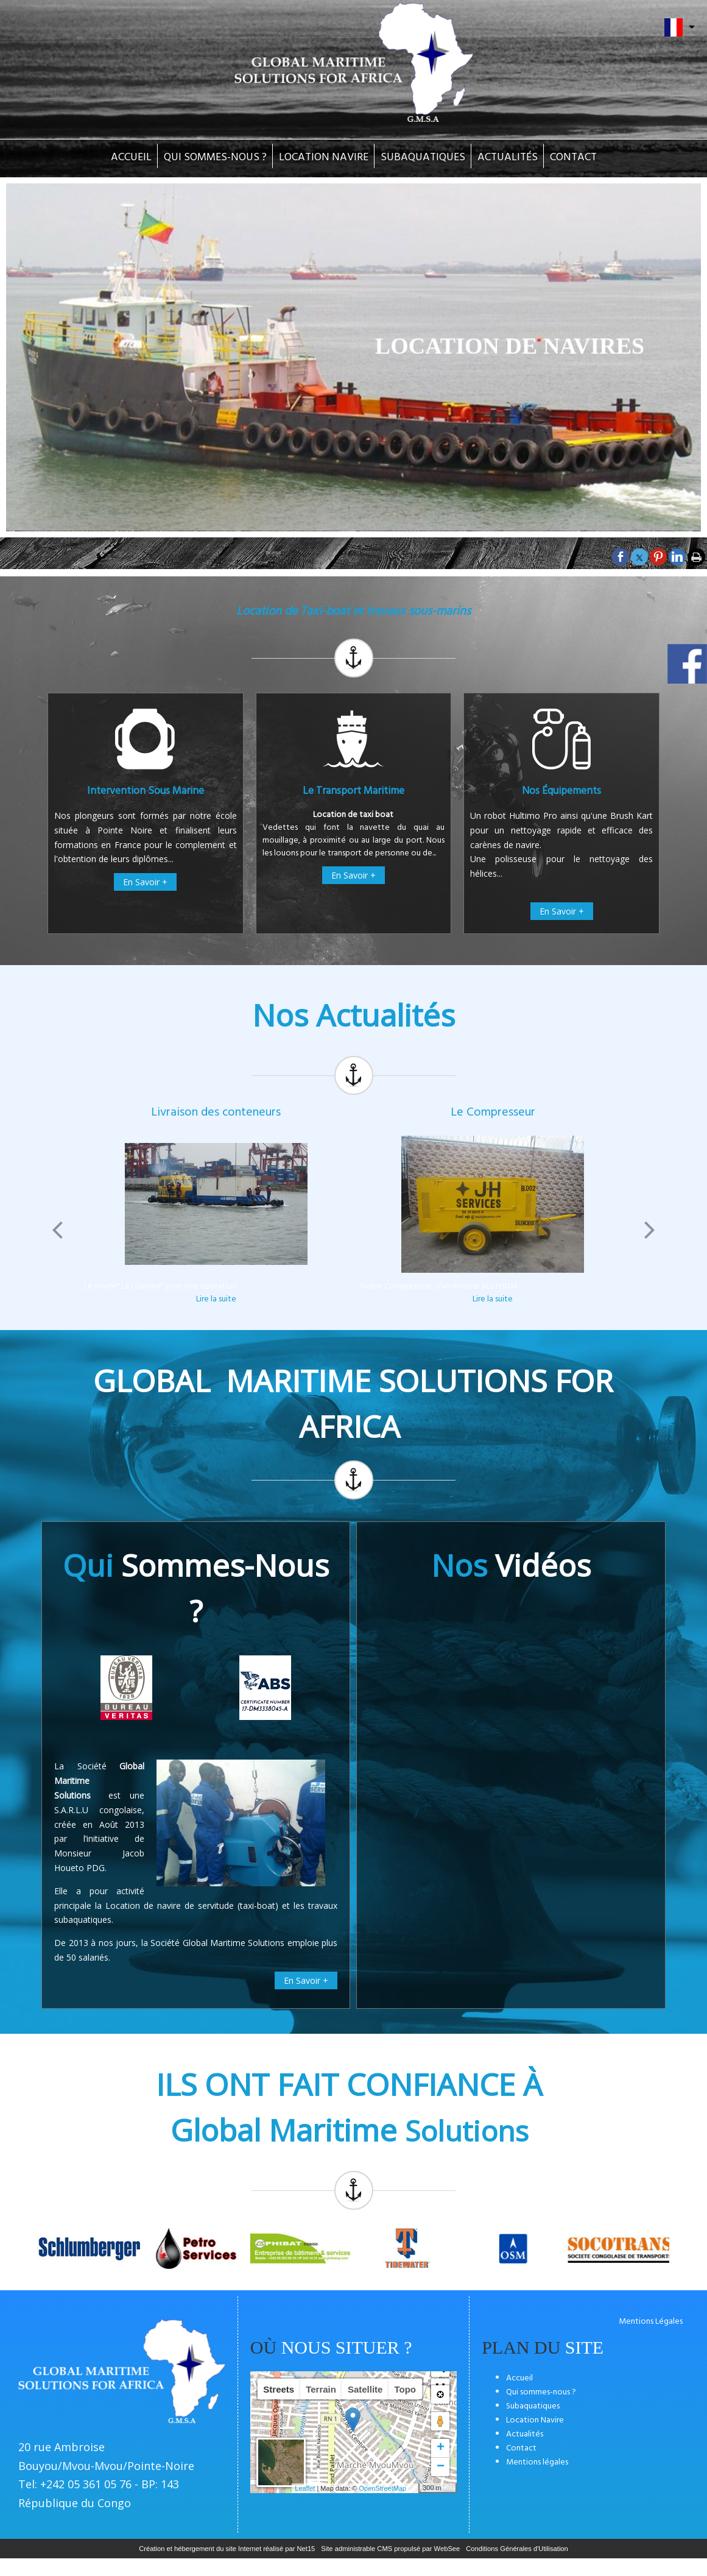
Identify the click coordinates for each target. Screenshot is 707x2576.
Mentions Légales (651, 2322)
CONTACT (573, 157)
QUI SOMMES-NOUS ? (215, 157)
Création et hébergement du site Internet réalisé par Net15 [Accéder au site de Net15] (227, 2548)
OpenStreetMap (383, 2488)
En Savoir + (145, 882)
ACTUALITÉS (507, 157)
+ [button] (441, 2448)
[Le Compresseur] (492, 1204)
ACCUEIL (131, 157)
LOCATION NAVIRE (323, 157)
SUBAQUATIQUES (423, 157)
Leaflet (305, 2488)
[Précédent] (57, 1229)
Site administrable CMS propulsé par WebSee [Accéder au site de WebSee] (390, 2548)
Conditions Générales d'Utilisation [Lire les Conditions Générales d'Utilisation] (517, 2548)
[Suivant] (650, 1229)
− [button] (441, 2467)
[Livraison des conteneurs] (216, 1204)
